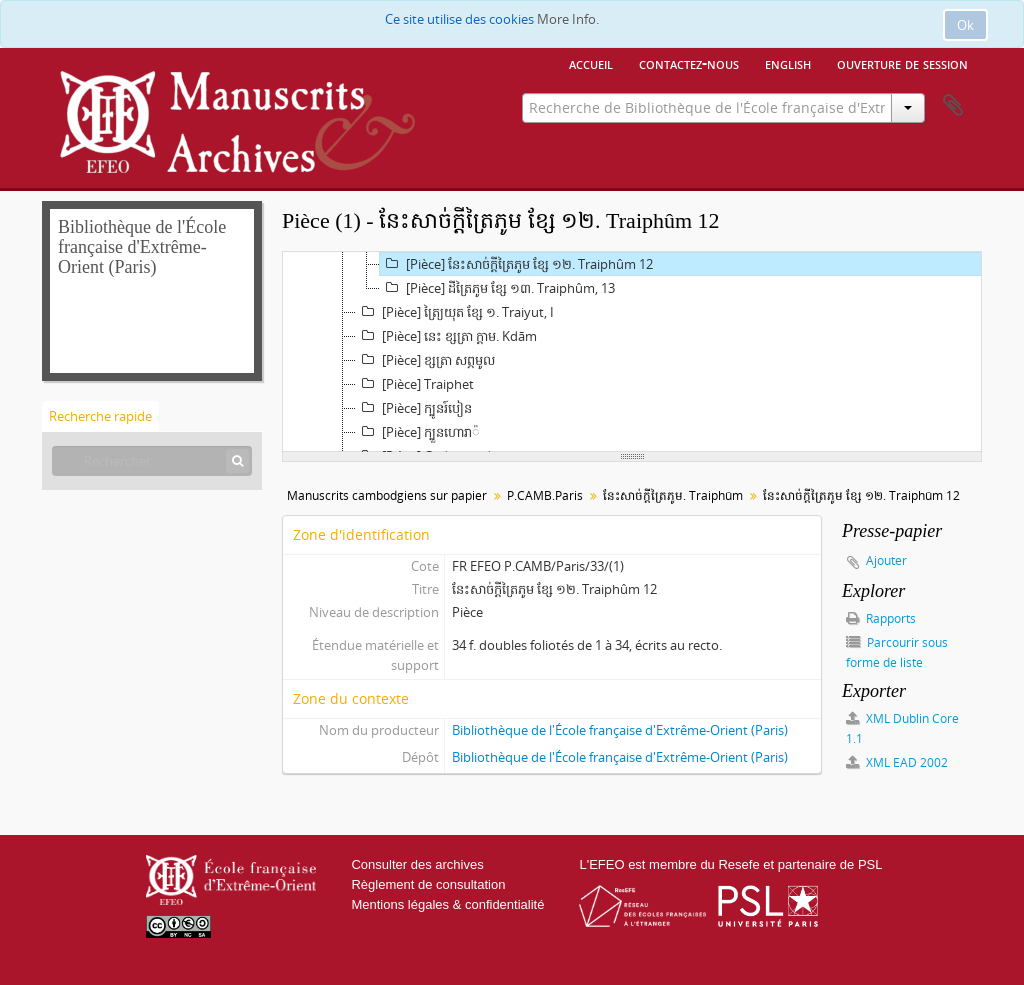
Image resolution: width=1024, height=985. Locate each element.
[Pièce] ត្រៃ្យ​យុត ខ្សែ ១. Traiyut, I (455, 312)
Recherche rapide (100, 416)
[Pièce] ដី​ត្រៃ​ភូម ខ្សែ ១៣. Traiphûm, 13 (497, 288)
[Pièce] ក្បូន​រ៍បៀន (414, 408)
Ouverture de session (902, 63)
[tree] (632, 352)
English (788, 63)
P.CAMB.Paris (545, 495)
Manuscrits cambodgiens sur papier (387, 495)
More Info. (568, 19)
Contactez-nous (689, 63)
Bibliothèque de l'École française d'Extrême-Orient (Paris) (620, 730)
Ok (965, 25)
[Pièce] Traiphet (415, 384)
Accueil (591, 63)
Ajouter (886, 560)
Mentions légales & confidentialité (447, 904)
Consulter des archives (417, 864)
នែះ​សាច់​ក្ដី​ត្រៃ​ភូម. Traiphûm (673, 495)
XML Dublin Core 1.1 (902, 728)
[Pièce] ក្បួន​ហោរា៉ (418, 432)
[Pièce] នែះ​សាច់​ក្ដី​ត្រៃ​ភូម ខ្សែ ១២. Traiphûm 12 (516, 264)
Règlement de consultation (428, 884)
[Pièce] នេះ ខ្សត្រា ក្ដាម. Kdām (446, 336)
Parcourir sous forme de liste (897, 652)
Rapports (881, 618)
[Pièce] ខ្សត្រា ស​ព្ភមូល (425, 360)
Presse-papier (953, 106)
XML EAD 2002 (897, 762)
